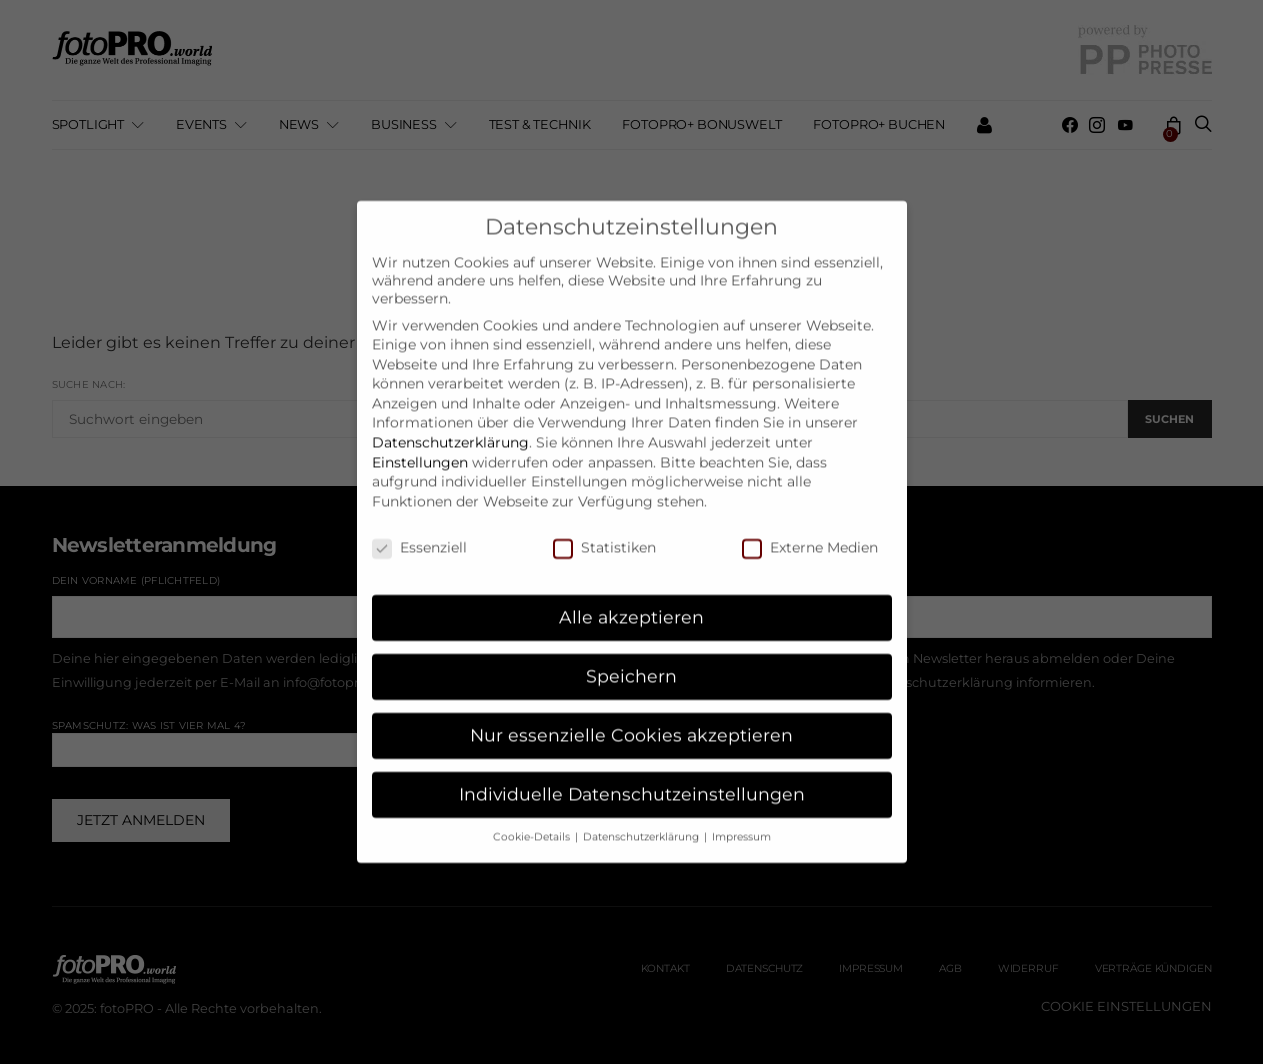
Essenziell (419, 529)
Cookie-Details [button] (533, 818)
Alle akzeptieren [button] (631, 598)
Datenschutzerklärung (450, 424)
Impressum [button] (741, 818)
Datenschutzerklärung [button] (642, 818)
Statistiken (604, 529)
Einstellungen (420, 443)
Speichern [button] (631, 657)
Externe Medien (810, 529)
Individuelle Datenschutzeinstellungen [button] (632, 775)
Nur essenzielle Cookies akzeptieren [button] (631, 716)
